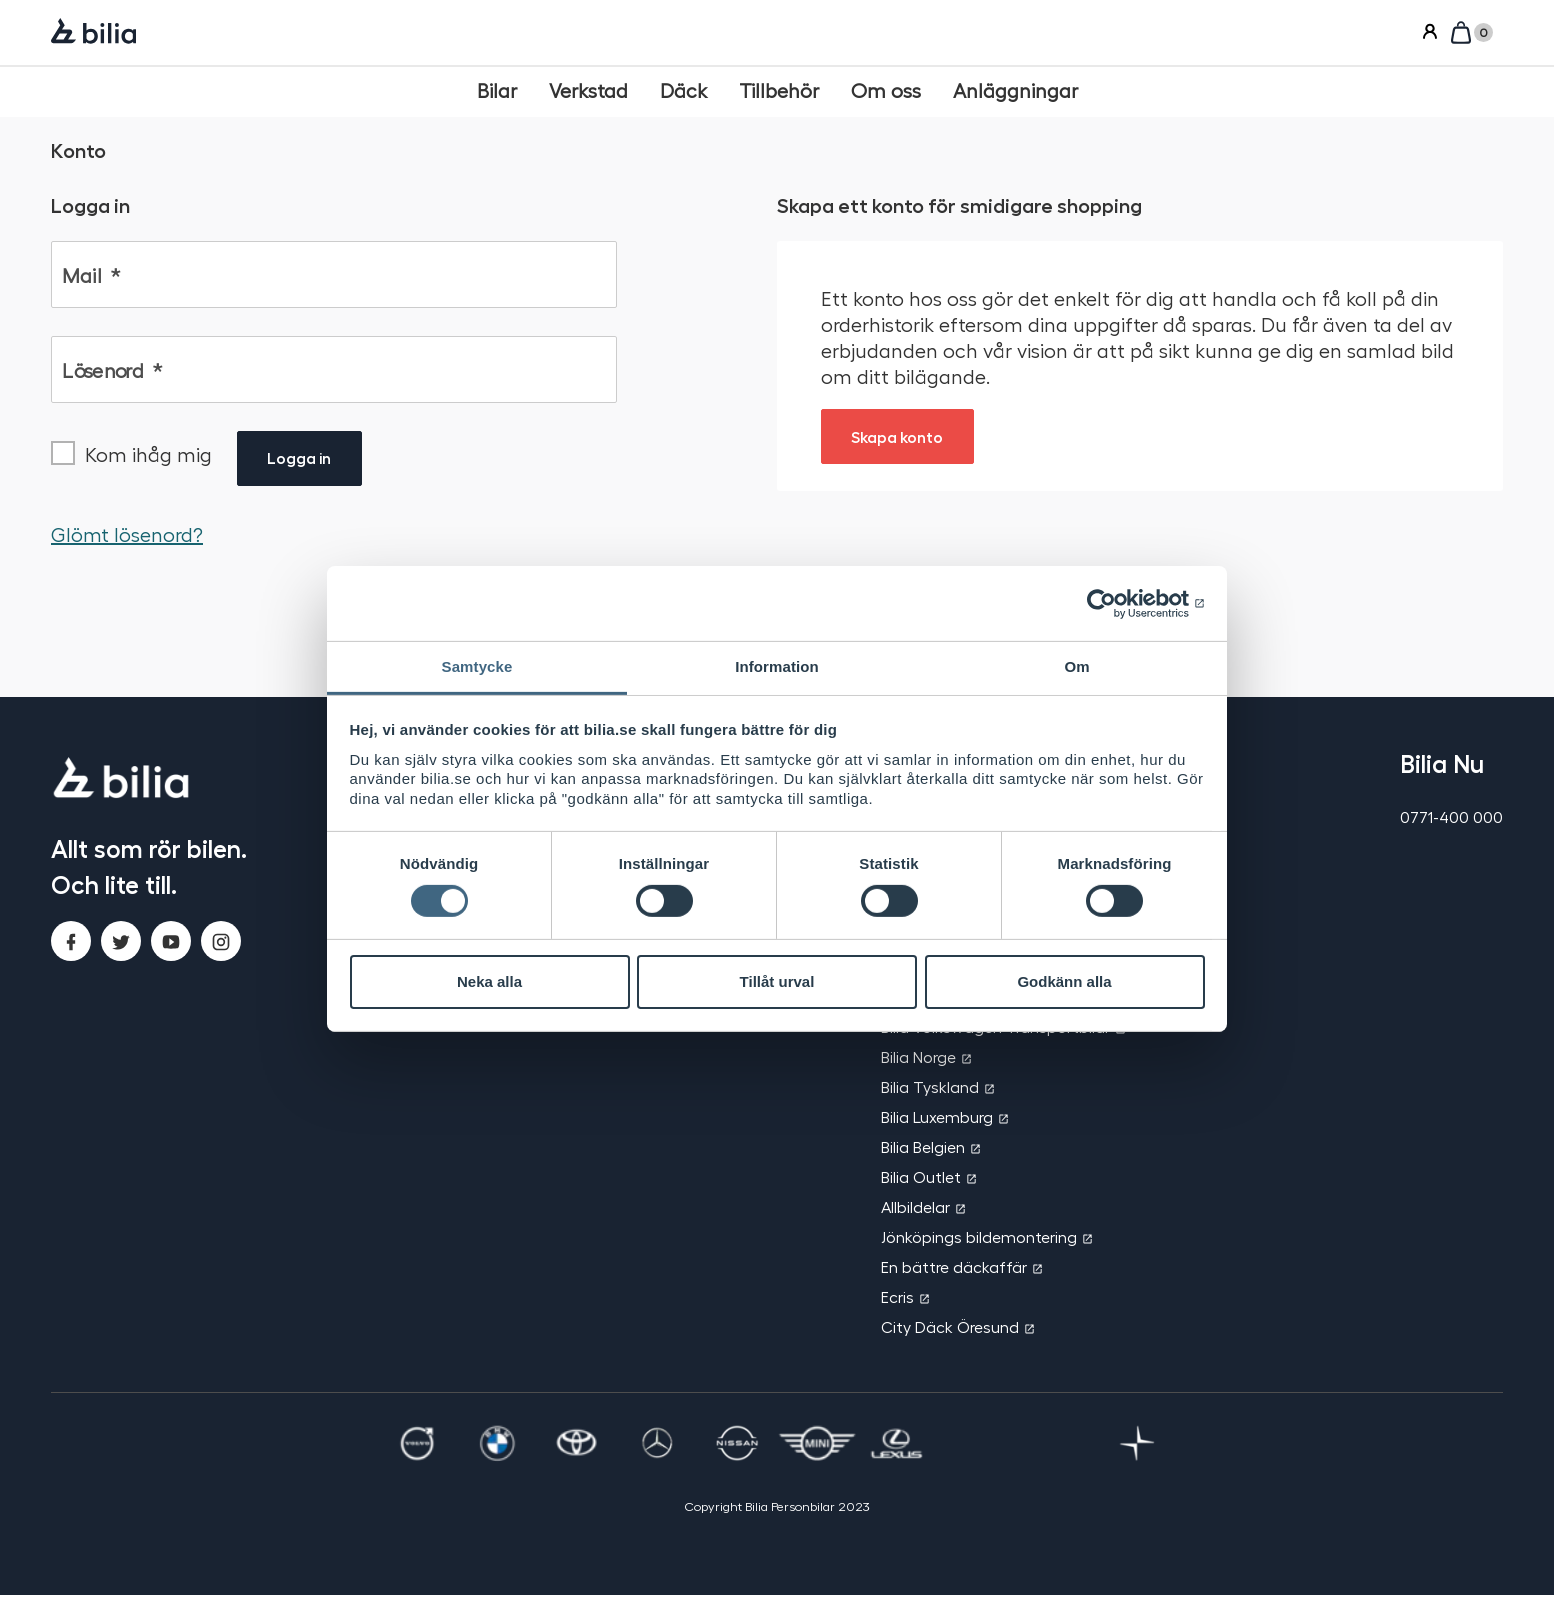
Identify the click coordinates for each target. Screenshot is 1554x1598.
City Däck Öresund (950, 1329)
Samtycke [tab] (477, 666)
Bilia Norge (918, 1059)
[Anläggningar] (1015, 91)
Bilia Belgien (923, 1149)
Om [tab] (1076, 666)
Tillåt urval (777, 981)
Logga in (300, 460)
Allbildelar (915, 1209)
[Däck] (683, 91)
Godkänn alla (1064, 981)
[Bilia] (93, 33)
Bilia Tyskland (930, 1089)
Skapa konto (899, 436)
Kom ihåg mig (148, 456)
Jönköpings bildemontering (979, 1239)
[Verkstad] (588, 91)
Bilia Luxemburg (937, 1119)
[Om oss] (886, 91)
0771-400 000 (1451, 819)
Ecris (897, 1299)
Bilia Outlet (921, 1179)
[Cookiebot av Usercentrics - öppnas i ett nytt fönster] (1117, 603)
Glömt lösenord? (127, 537)
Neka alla (489, 981)
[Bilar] (497, 91)
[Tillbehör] (779, 91)
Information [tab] (777, 666)
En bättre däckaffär (954, 1269)
